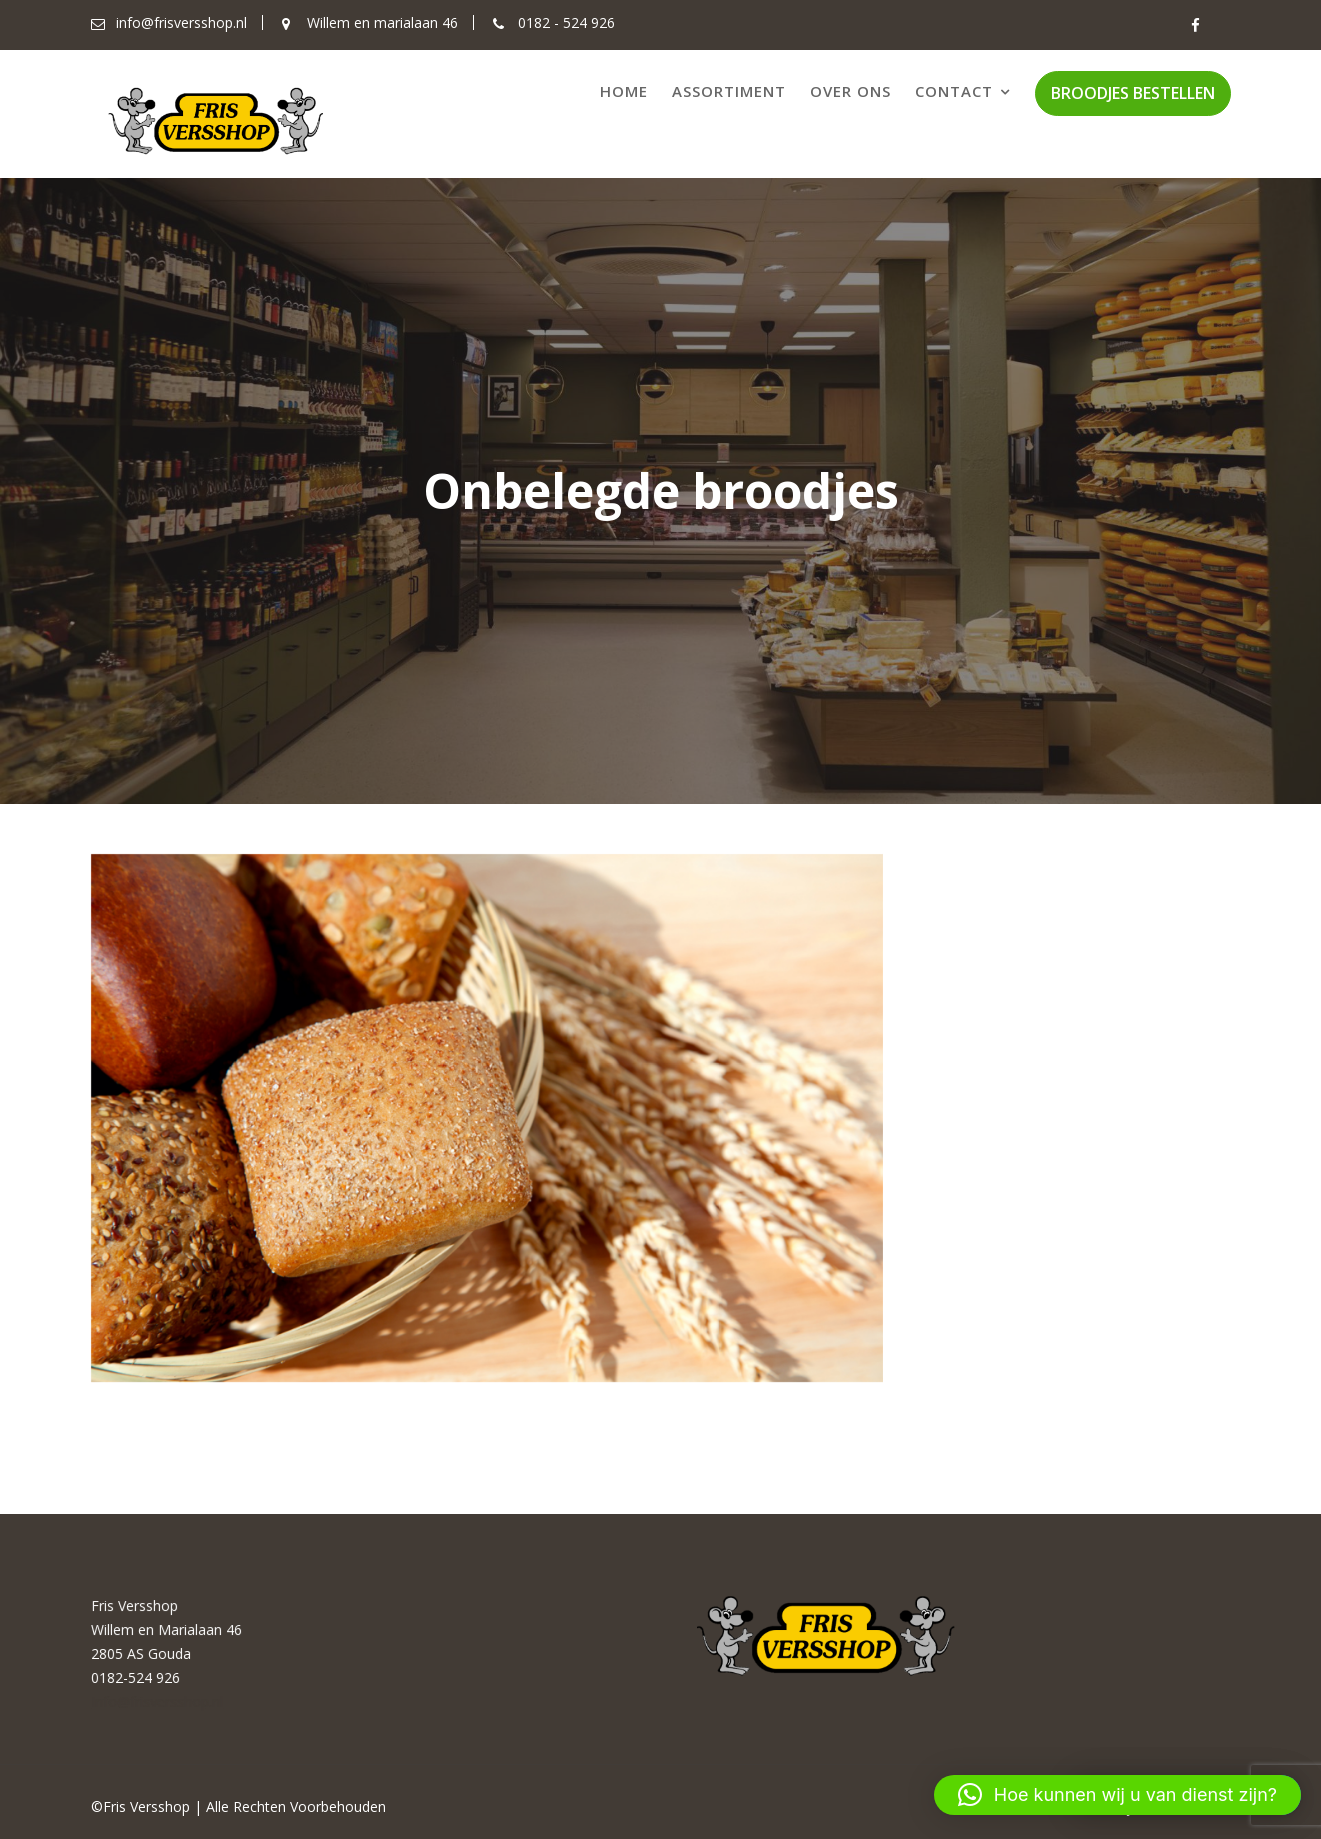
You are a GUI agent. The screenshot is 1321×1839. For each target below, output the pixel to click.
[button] (1117, 1795)
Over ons (850, 91)
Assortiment (729, 91)
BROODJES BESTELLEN (1133, 93)
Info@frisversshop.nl (159, 1700)
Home (624, 91)
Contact (954, 91)
